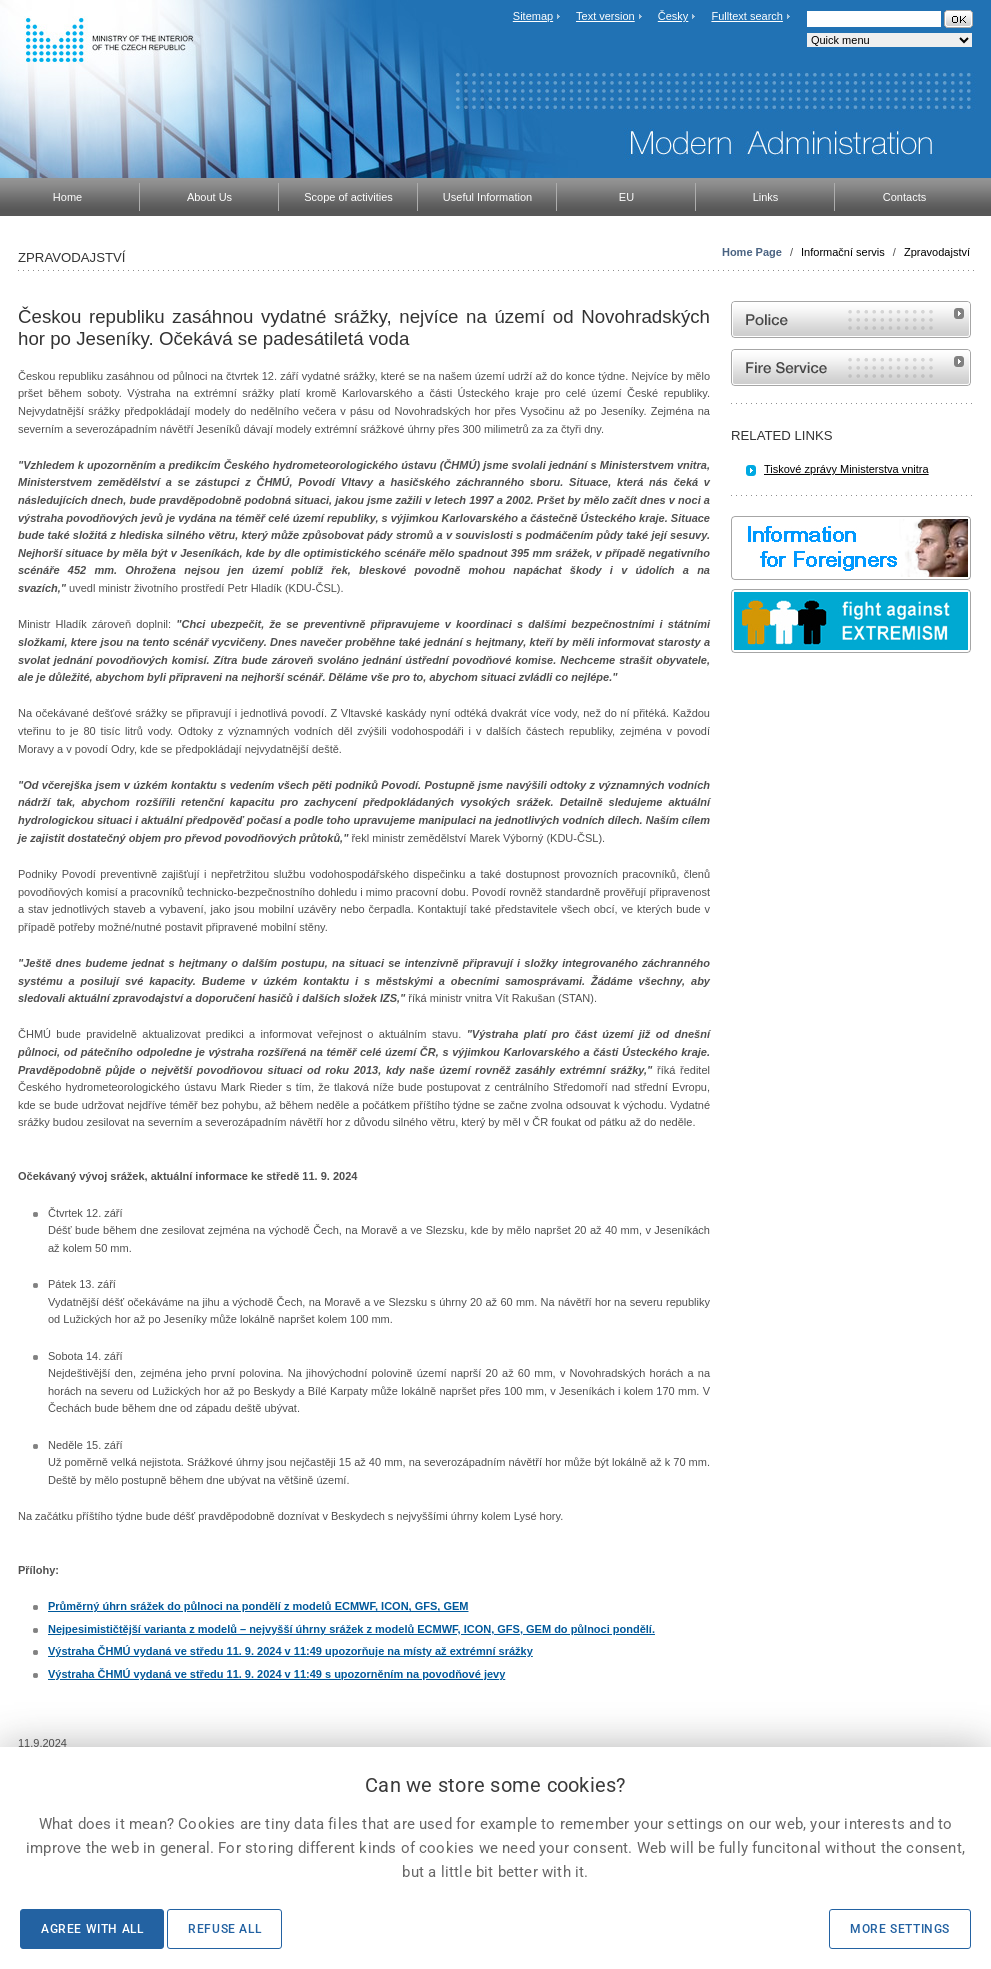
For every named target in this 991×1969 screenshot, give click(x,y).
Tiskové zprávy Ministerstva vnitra (846, 469)
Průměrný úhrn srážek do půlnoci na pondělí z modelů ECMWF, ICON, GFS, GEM (258, 1606)
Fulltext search (747, 16)
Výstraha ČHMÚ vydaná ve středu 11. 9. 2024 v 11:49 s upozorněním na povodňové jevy (276, 1674)
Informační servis (843, 252)
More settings (900, 1929)
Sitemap (533, 16)
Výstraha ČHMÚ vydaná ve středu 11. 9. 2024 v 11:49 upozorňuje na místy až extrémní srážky (290, 1651)
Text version (605, 16)
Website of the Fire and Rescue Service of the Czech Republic (851, 367)
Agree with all (92, 1929)
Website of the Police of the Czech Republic (851, 319)
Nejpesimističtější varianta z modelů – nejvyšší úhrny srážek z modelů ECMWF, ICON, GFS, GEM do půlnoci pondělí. (351, 1629)
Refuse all (224, 1929)
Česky (673, 16)
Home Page (752, 252)
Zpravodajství (937, 252)
